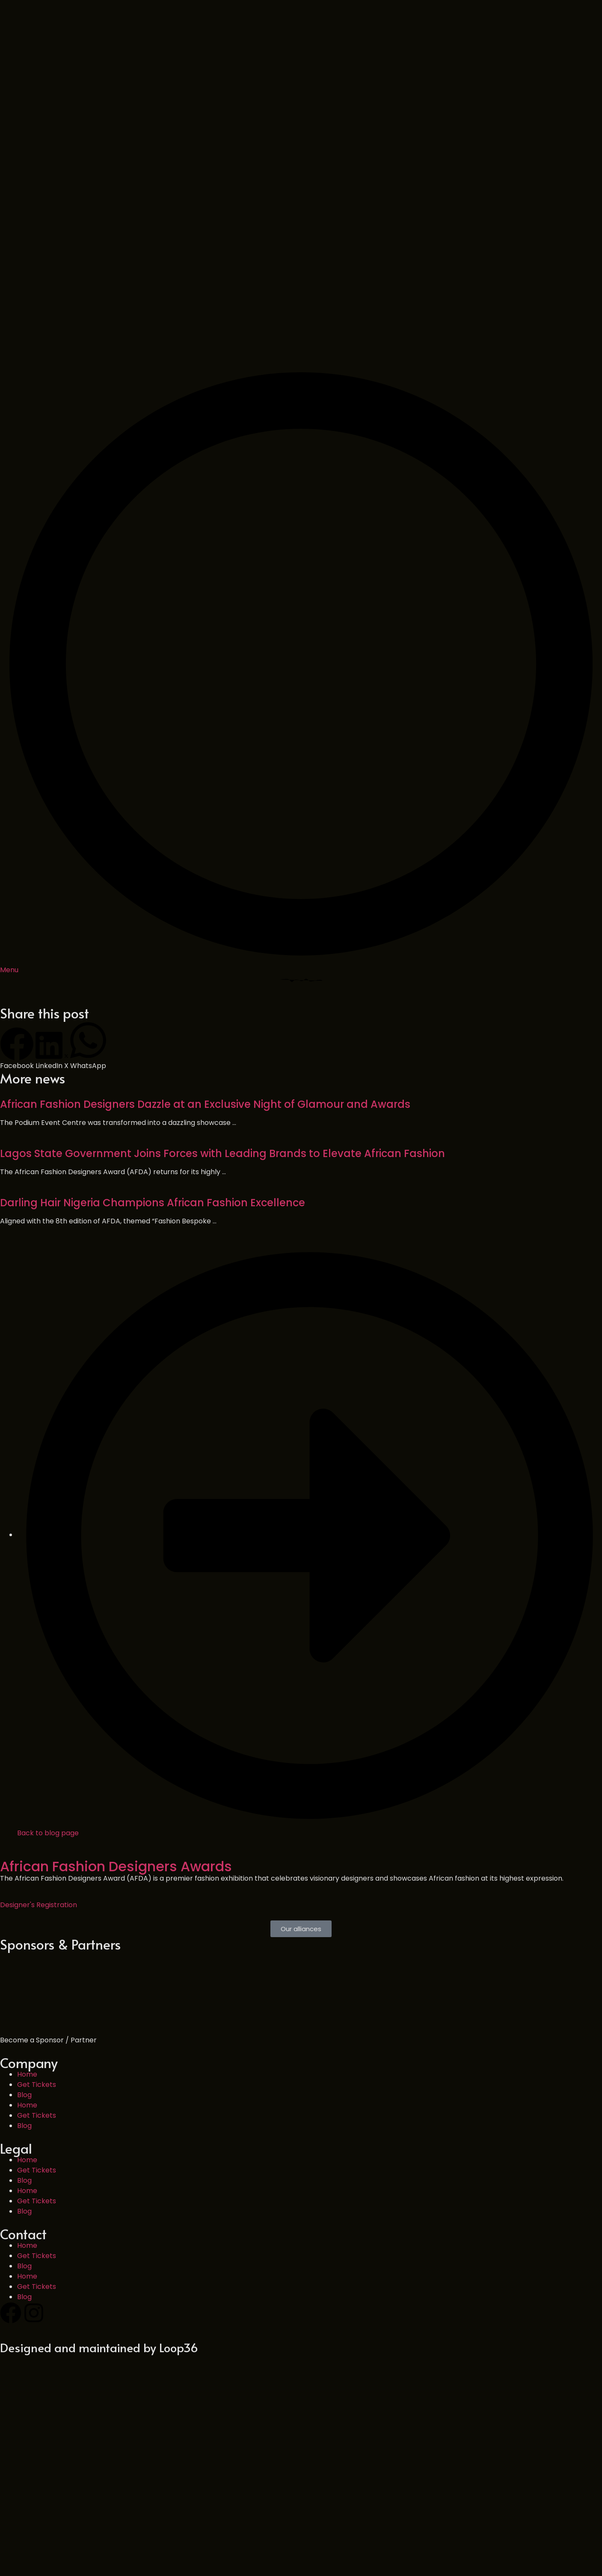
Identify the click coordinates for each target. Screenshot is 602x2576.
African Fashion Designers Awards (116, 1721)
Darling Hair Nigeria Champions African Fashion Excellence (152, 1058)
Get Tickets (36, 1940)
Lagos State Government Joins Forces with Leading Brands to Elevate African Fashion (222, 1009)
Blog (24, 1950)
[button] (17, 904)
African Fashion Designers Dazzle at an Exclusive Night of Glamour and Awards (205, 960)
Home (27, 1930)
